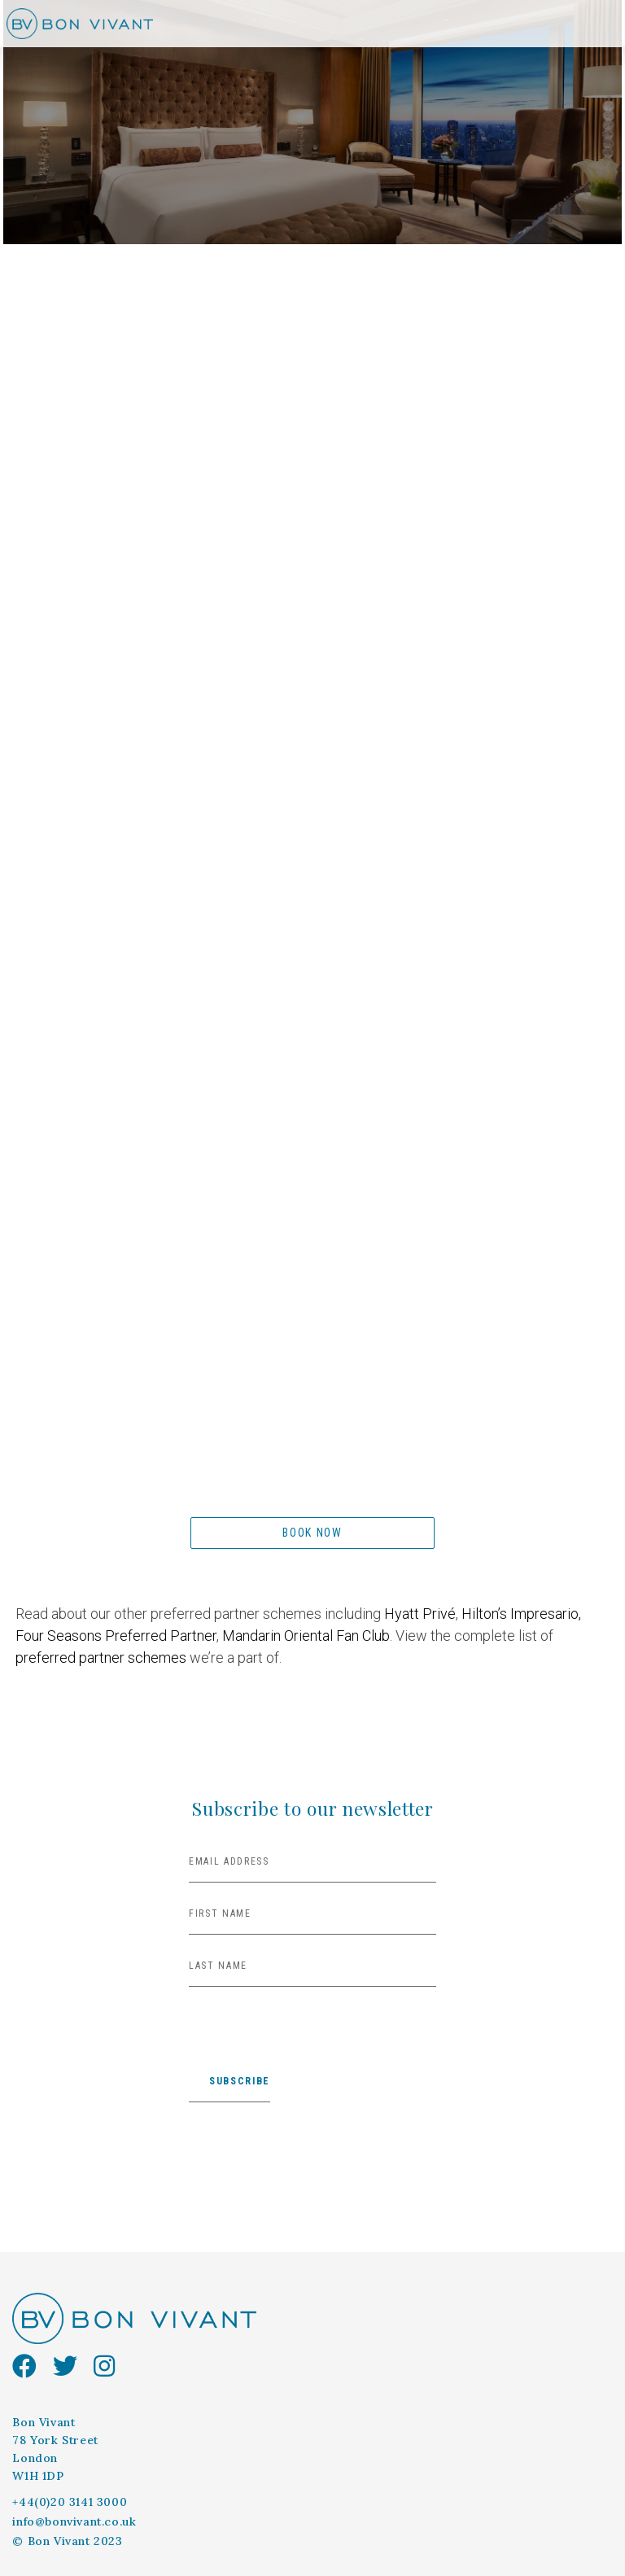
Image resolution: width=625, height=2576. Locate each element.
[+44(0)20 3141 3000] (73, 2503)
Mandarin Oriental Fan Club (306, 1635)
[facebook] (32, 2366)
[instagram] (112, 2366)
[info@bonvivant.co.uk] (78, 2522)
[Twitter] (73, 2366)
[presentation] (312, 2040)
